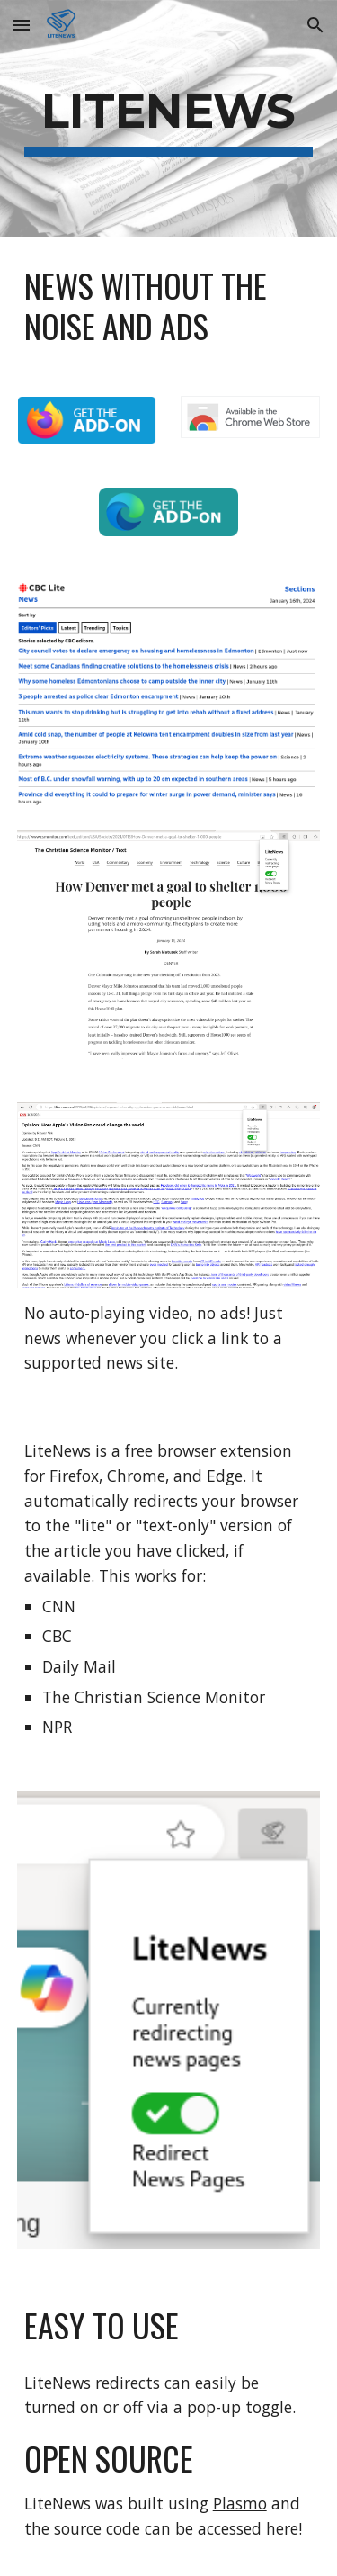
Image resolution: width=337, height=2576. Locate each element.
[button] (21, 24)
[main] (169, 118)
